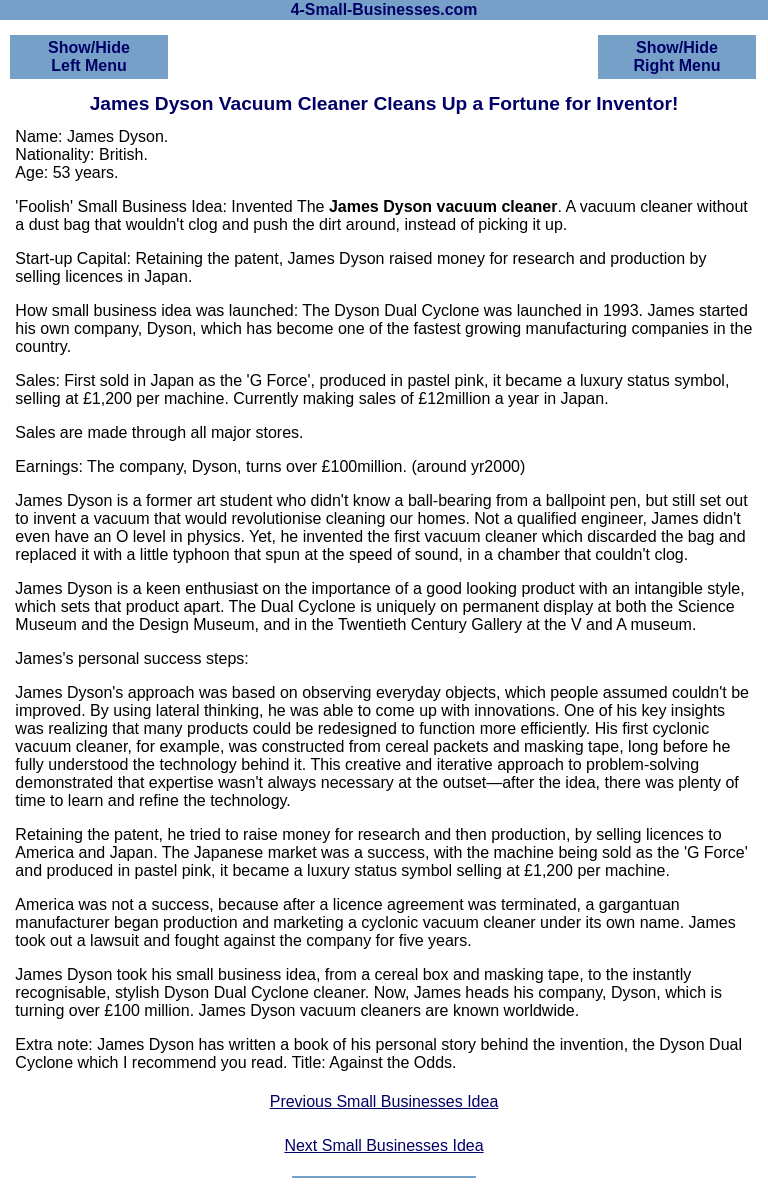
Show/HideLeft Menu (89, 56)
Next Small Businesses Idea (383, 1145)
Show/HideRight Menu (676, 56)
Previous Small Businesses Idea (384, 1101)
